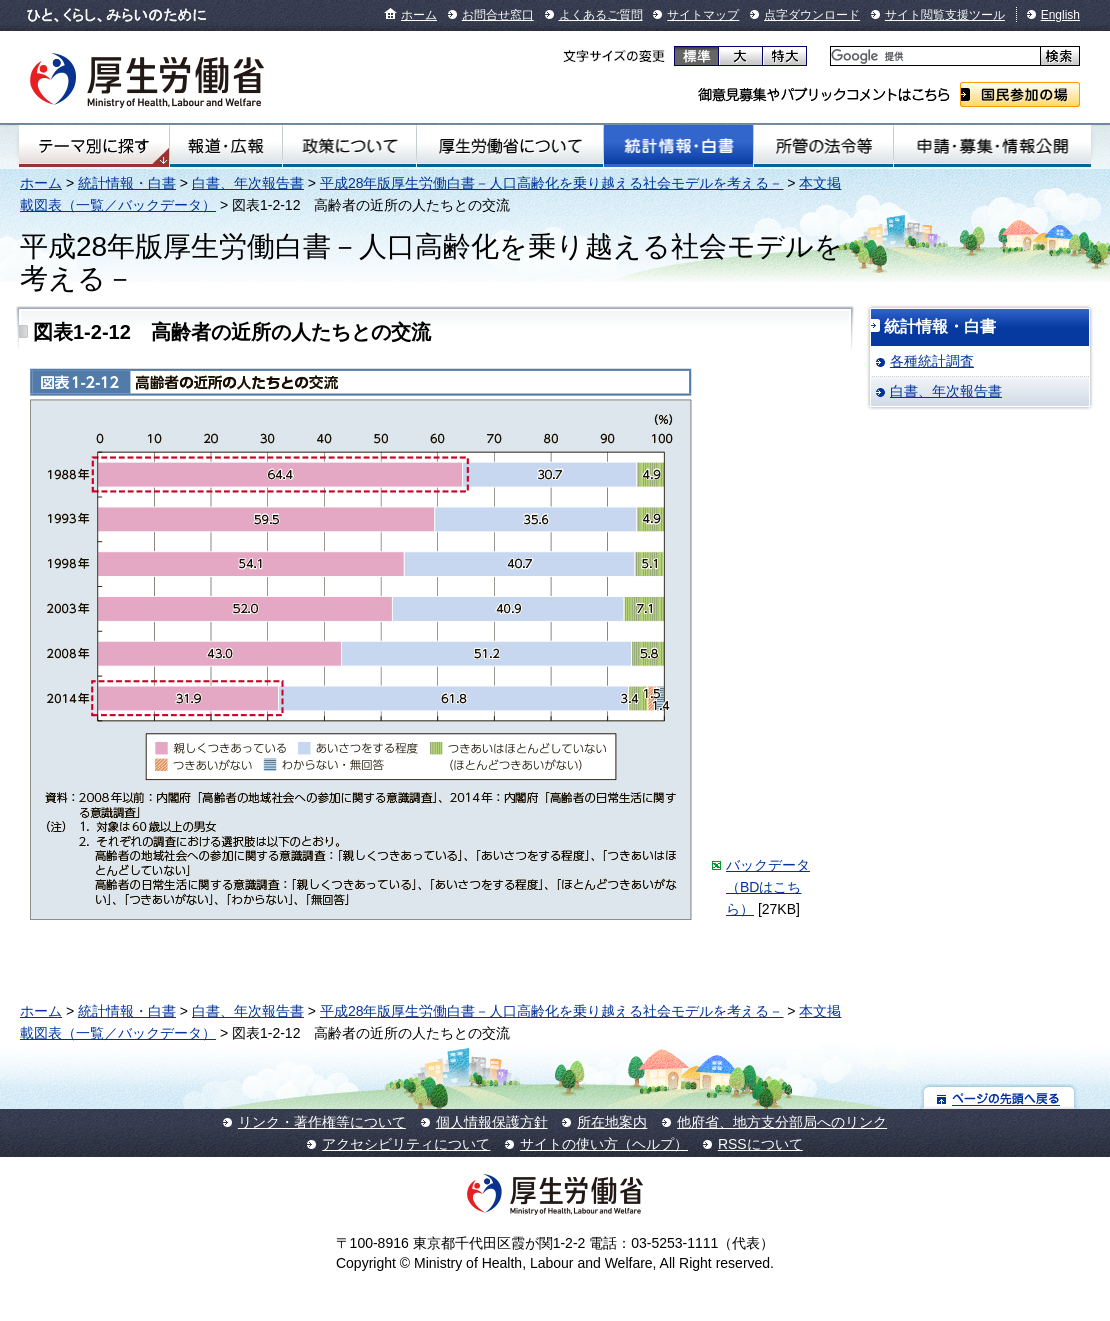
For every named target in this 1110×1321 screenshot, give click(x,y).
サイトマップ (703, 15)
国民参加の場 (1020, 94)
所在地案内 (612, 1122)
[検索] (933, 56)
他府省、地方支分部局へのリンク (782, 1122)
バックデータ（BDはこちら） (768, 887)
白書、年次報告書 (248, 183)
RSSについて (760, 1144)
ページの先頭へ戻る (999, 1097)
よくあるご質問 (601, 15)
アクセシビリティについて (406, 1144)
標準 (696, 56)
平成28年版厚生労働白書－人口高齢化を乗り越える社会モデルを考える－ (552, 183)
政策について (349, 146)
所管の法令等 (823, 146)
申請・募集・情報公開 (992, 146)
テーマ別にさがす (94, 146)
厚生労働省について (510, 146)
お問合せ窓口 (498, 15)
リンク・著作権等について (322, 1122)
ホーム (419, 15)
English (1060, 15)
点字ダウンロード (812, 15)
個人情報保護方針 (492, 1122)
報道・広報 (226, 146)
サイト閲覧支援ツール (945, 15)
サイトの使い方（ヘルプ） (604, 1144)
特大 (784, 56)
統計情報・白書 (678, 146)
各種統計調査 (932, 361)
